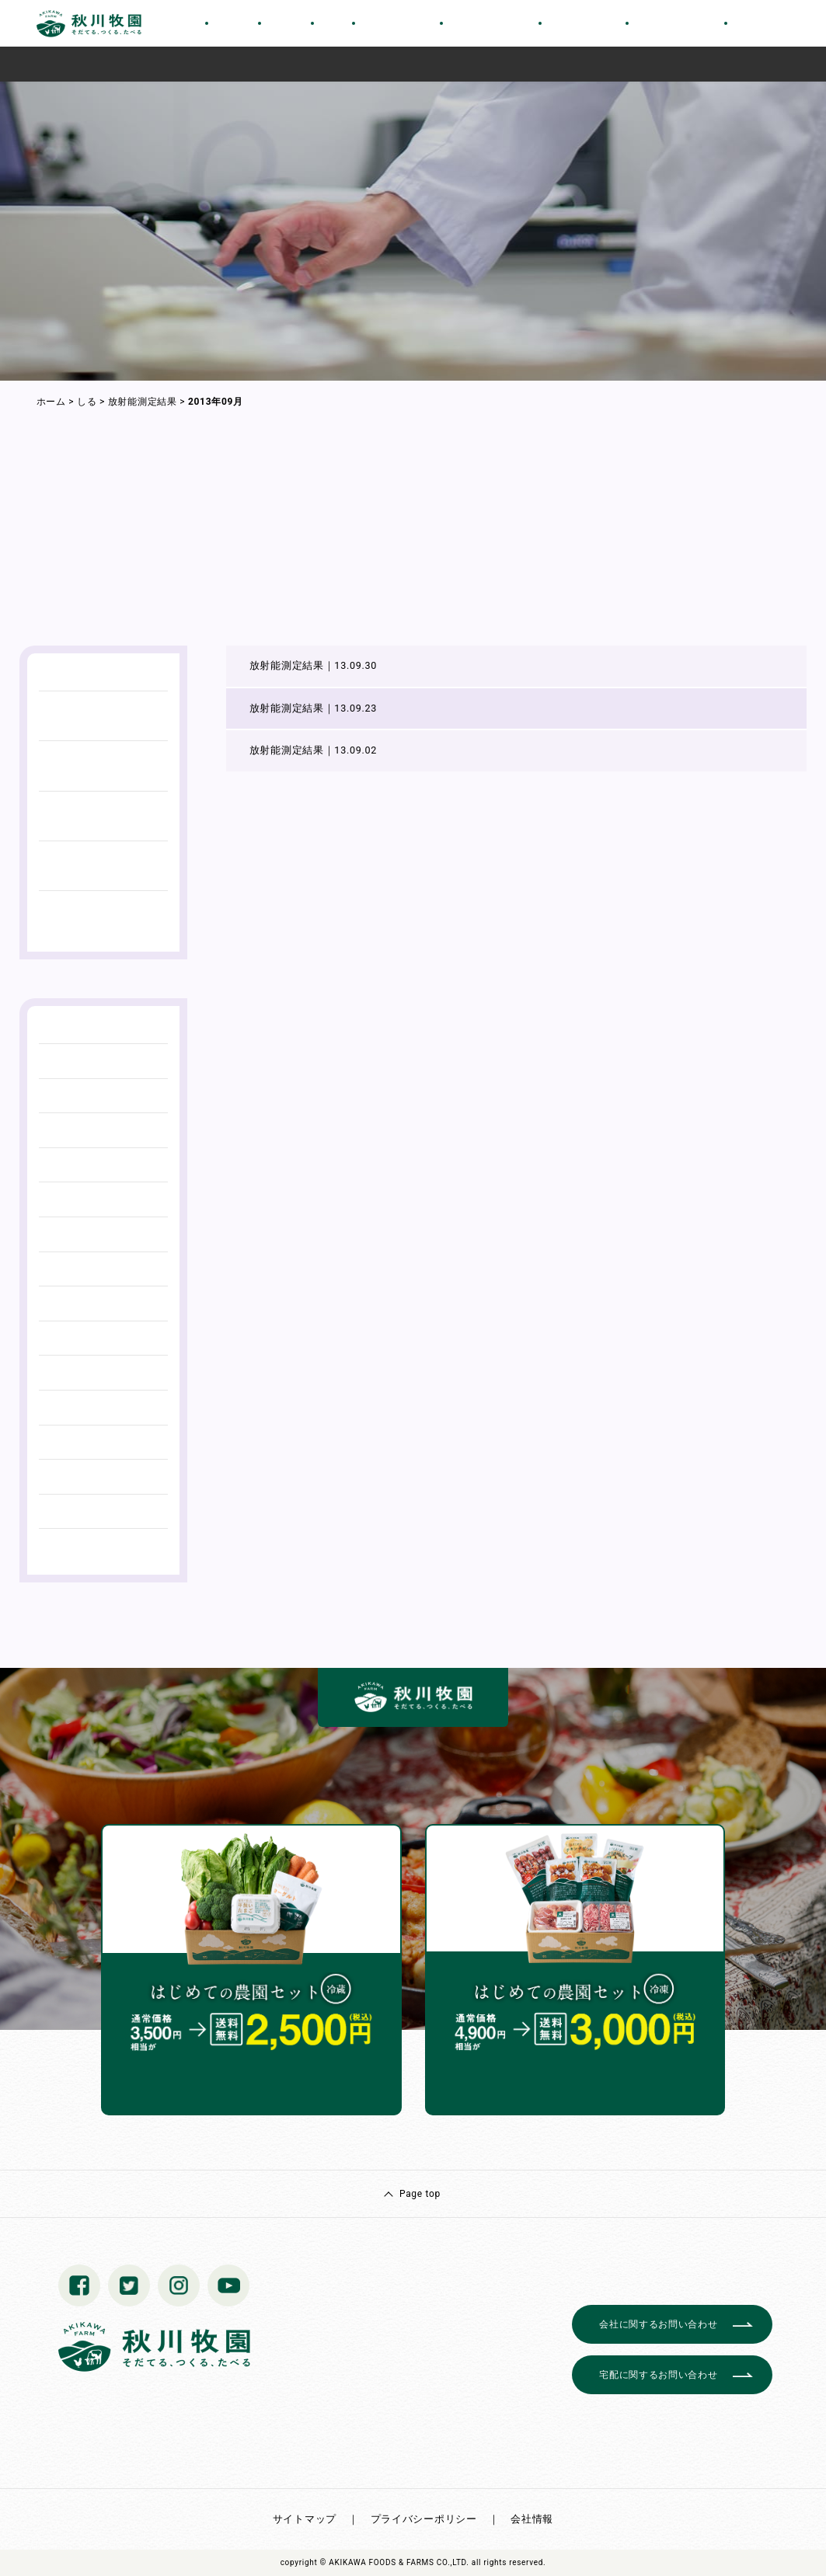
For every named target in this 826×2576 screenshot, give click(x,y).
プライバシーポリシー (424, 2519)
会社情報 (532, 2519)
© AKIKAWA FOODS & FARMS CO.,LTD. (394, 2562)
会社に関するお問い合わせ (658, 2324)
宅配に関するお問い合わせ (658, 2374)
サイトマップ (304, 2519)
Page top (420, 2193)
